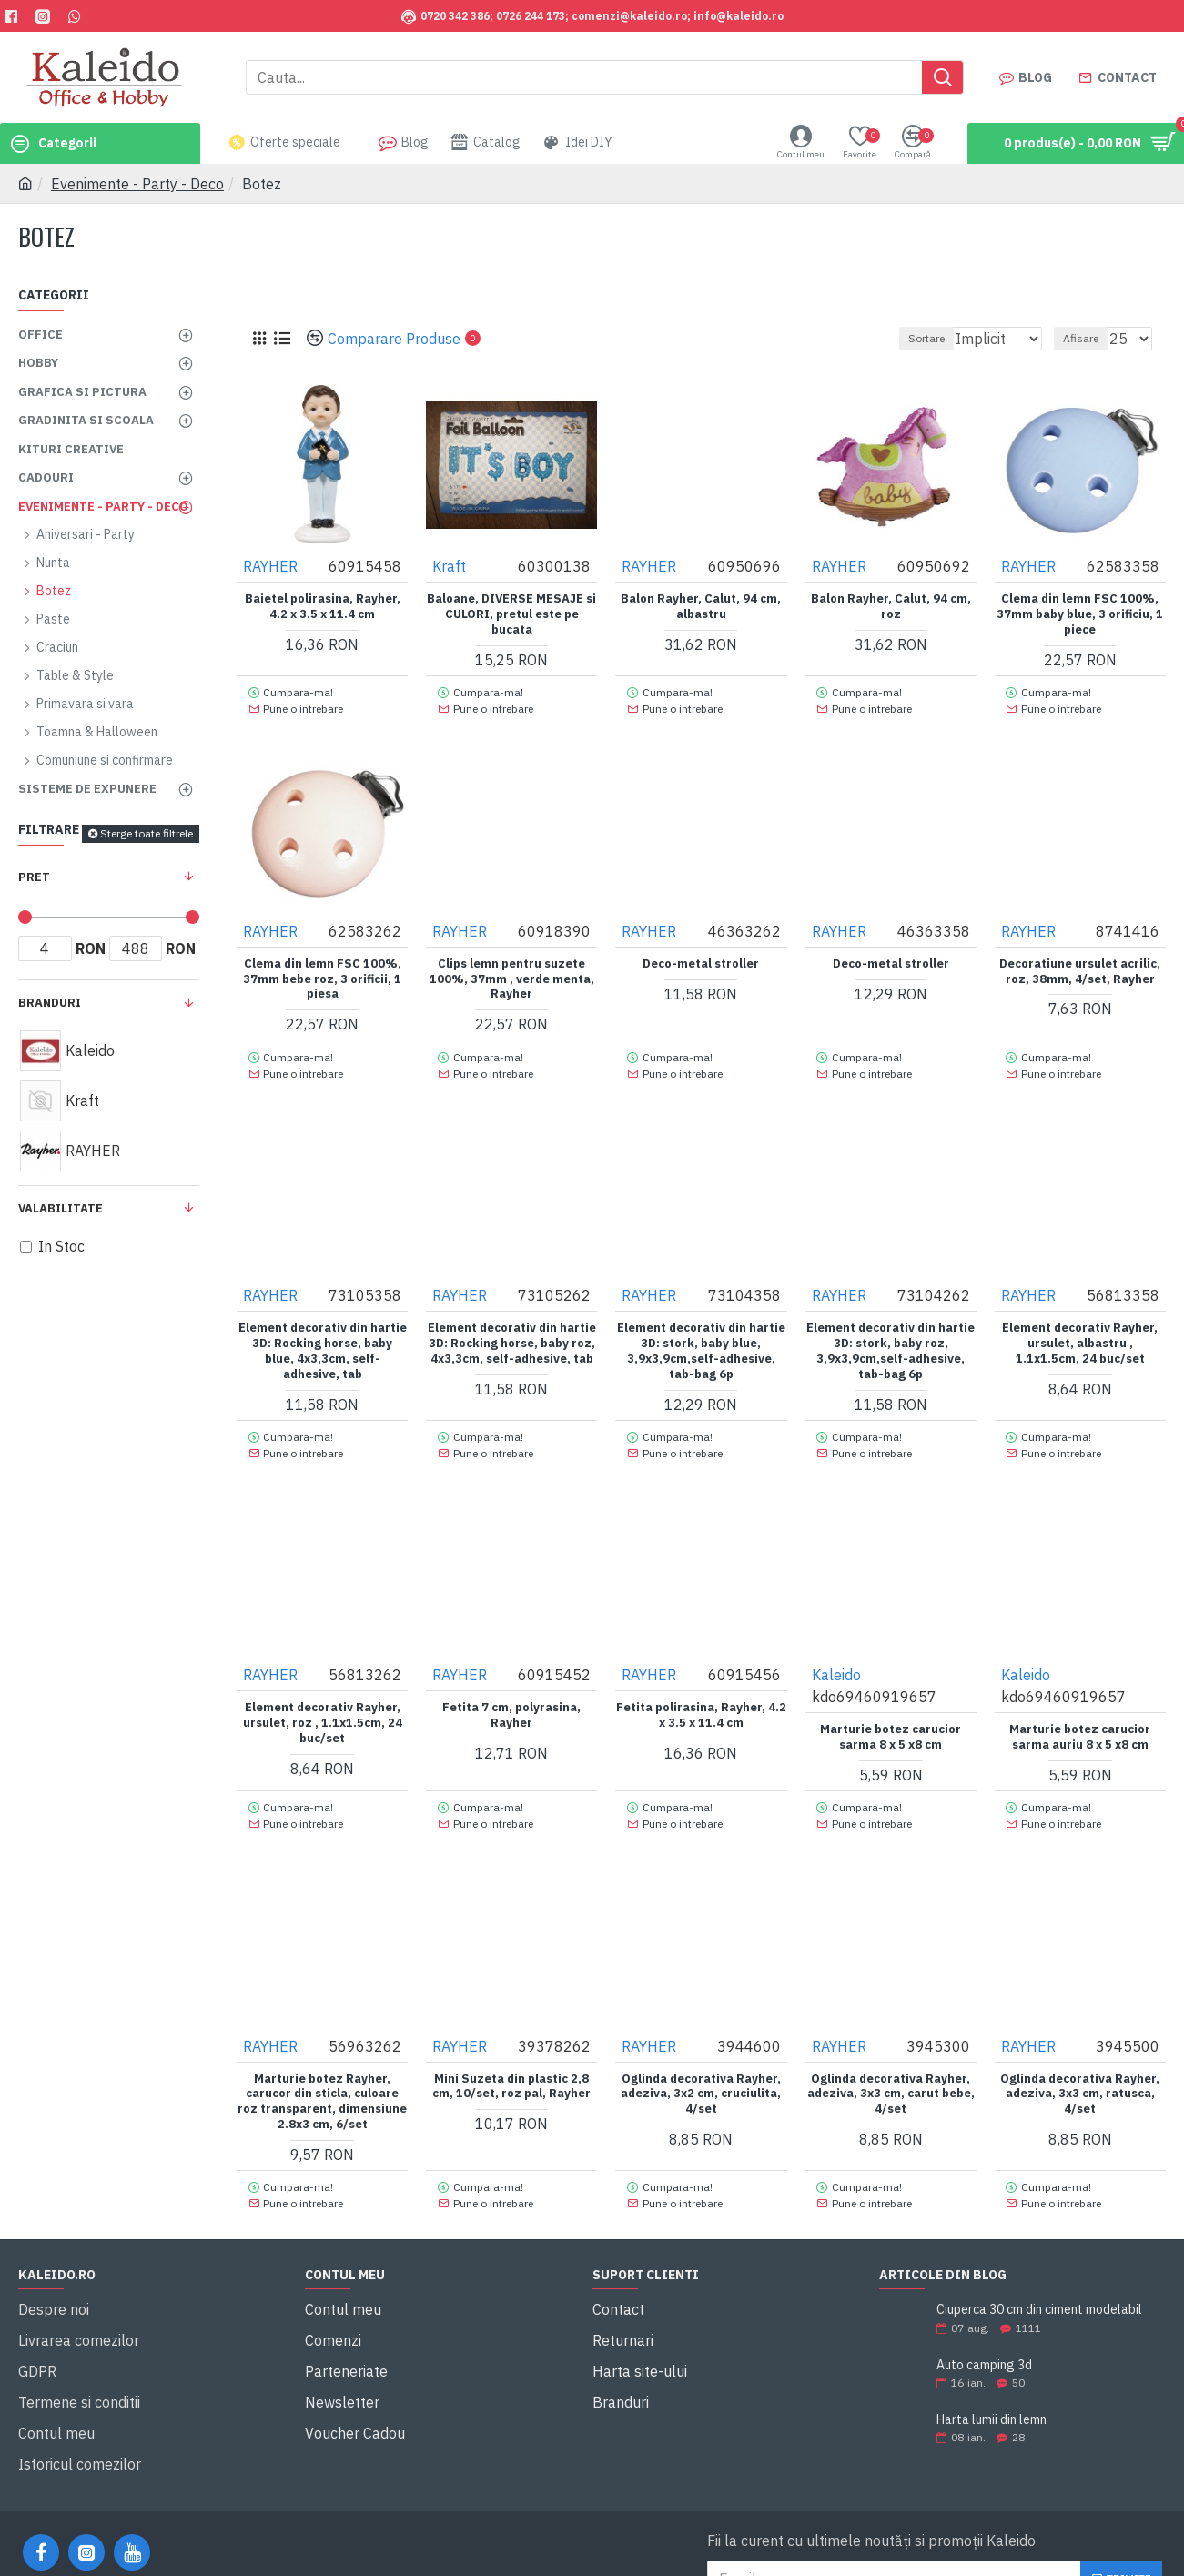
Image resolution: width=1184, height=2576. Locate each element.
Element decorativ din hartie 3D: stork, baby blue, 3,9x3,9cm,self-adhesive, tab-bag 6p (701, 1334)
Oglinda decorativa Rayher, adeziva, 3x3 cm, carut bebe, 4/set (891, 2062)
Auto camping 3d (984, 2326)
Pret (34, 877)
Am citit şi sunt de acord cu (898, 2553)
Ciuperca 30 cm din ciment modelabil (1039, 2271)
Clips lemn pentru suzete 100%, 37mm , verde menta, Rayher (512, 970)
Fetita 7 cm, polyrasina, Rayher (511, 1692)
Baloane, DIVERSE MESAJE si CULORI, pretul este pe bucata (511, 613)
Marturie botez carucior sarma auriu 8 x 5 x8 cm (1079, 1714)
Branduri (49, 1002)
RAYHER (271, 565)
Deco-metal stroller (701, 955)
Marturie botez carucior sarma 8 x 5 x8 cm (890, 1714)
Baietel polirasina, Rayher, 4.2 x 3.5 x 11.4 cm (322, 606)
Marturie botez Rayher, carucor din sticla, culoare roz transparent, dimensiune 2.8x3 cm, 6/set (322, 2070)
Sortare (903, 338)
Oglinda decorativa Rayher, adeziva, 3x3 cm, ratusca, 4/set (1079, 2062)
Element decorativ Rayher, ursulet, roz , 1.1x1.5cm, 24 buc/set (322, 1699)
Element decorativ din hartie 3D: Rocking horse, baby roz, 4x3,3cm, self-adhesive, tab (512, 1327)
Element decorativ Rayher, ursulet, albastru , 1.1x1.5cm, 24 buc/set (1080, 1327)
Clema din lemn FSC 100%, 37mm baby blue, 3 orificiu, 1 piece (1080, 613)
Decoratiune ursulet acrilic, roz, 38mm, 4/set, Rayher (1079, 963)
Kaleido (837, 1651)
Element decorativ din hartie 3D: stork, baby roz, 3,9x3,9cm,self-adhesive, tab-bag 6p (890, 1334)
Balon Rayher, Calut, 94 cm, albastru (701, 606)
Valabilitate (60, 1208)
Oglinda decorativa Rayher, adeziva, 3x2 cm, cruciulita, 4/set (701, 2062)
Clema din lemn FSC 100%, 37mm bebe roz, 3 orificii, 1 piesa (322, 970)
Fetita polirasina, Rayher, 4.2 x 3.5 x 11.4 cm (700, 1692)
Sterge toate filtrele (146, 833)
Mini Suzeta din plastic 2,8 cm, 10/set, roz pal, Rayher (511, 2055)
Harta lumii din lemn (991, 2381)
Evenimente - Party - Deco (137, 184)
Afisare (1089, 338)
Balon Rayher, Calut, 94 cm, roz (891, 606)
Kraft (450, 565)
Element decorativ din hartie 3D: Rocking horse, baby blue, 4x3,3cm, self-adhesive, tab (322, 1334)
